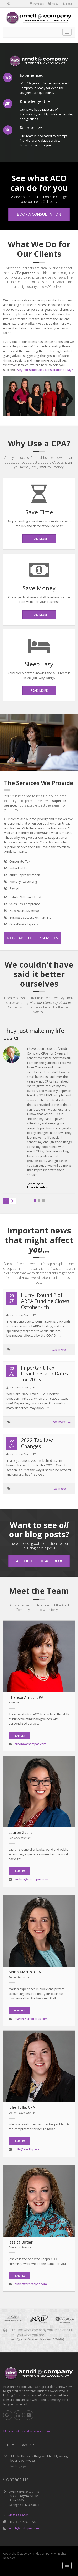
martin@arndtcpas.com (31, 2018)
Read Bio (19, 1736)
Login (67, 3)
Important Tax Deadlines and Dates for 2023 (44, 1373)
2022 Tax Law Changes (37, 1443)
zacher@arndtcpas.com (31, 1879)
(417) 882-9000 (18, 2515)
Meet (53, 3)
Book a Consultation (39, 214)
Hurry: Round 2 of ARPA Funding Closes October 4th (45, 1301)
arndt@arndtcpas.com (30, 1744)
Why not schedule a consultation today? (44, 370)
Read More (39, 539)
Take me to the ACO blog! (39, 1560)
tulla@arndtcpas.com (29, 2149)
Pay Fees (37, 3)
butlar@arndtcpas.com (31, 2284)
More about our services (32, 937)
